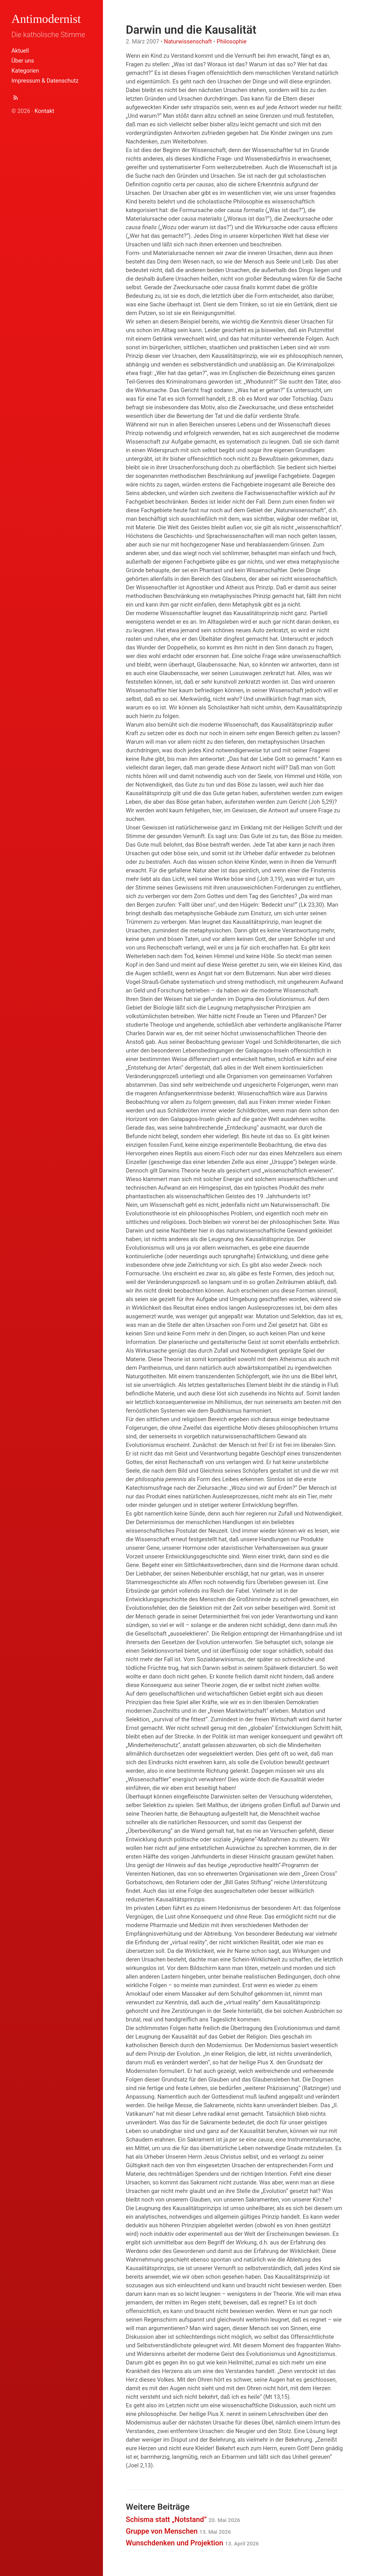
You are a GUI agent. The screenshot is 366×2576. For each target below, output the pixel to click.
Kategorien (25, 70)
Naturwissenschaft (188, 41)
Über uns (22, 60)
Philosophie (231, 41)
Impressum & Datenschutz (44, 80)
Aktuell (20, 50)
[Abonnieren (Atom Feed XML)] (15, 99)
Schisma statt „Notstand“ (183, 2519)
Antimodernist (46, 18)
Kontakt (44, 110)
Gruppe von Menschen (178, 2531)
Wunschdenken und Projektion (192, 2543)
